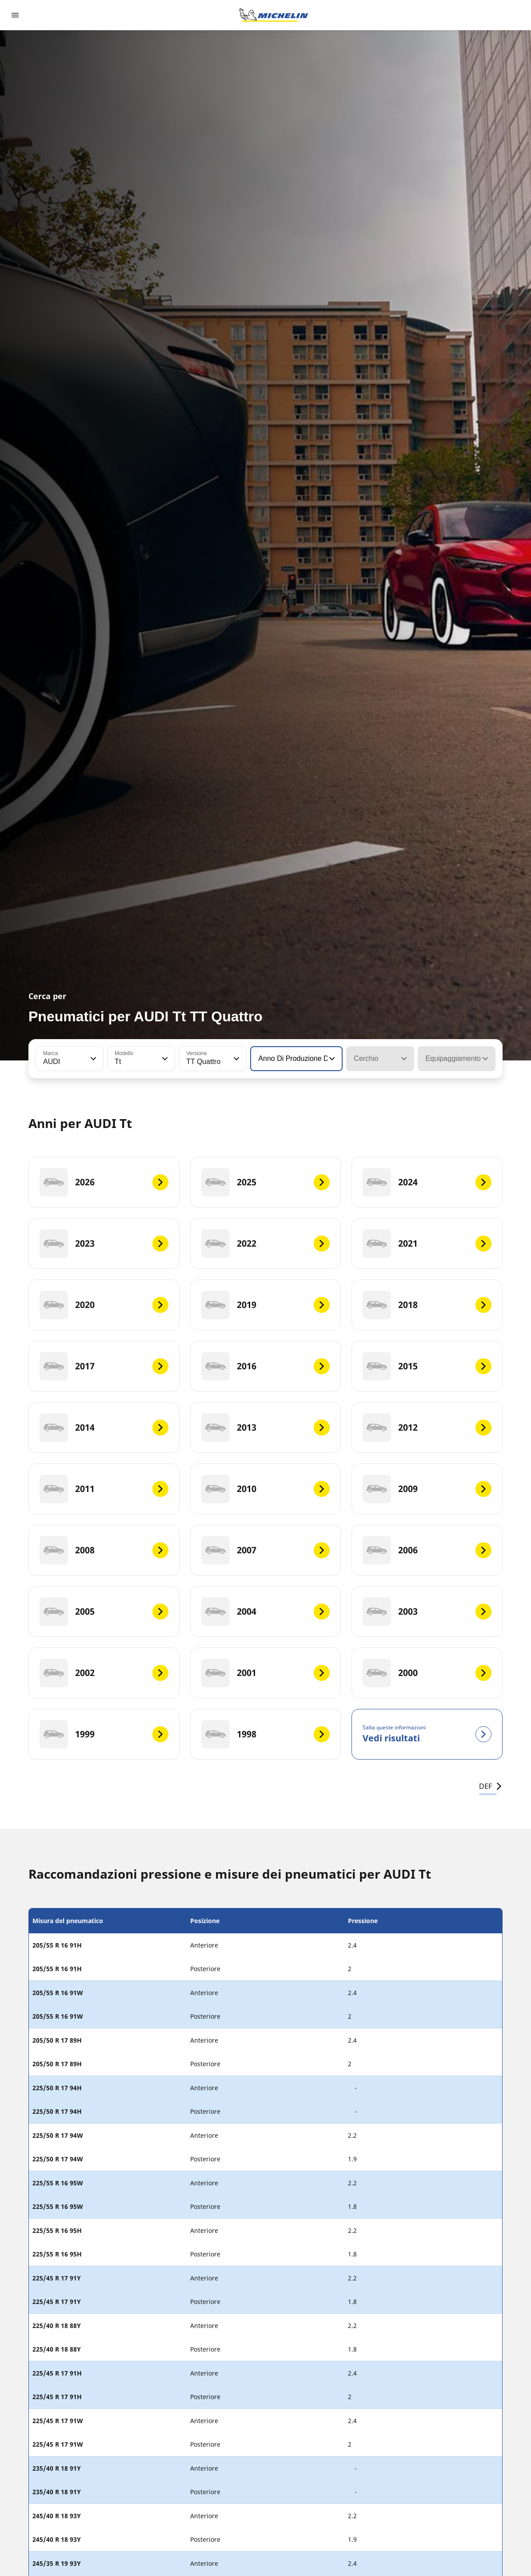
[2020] (104, 1305)
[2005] (104, 1611)
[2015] (427, 1366)
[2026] (104, 1182)
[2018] (427, 1305)
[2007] (265, 1550)
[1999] (104, 1734)
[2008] (104, 1550)
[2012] (427, 1427)
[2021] (427, 1243)
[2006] (427, 1550)
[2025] (265, 1182)
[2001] (265, 1673)
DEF (491, 1786)
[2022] (265, 1243)
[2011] (104, 1489)
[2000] (427, 1673)
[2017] (104, 1366)
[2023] (104, 1243)
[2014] (104, 1427)
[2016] (265, 1366)
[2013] (265, 1427)
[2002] (104, 1673)
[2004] (265, 1611)
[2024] (427, 1182)
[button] (92, 1058)
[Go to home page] (273, 15)
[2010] (265, 1489)
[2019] (265, 1305)
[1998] (265, 1734)
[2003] (427, 1611)
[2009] (427, 1489)
